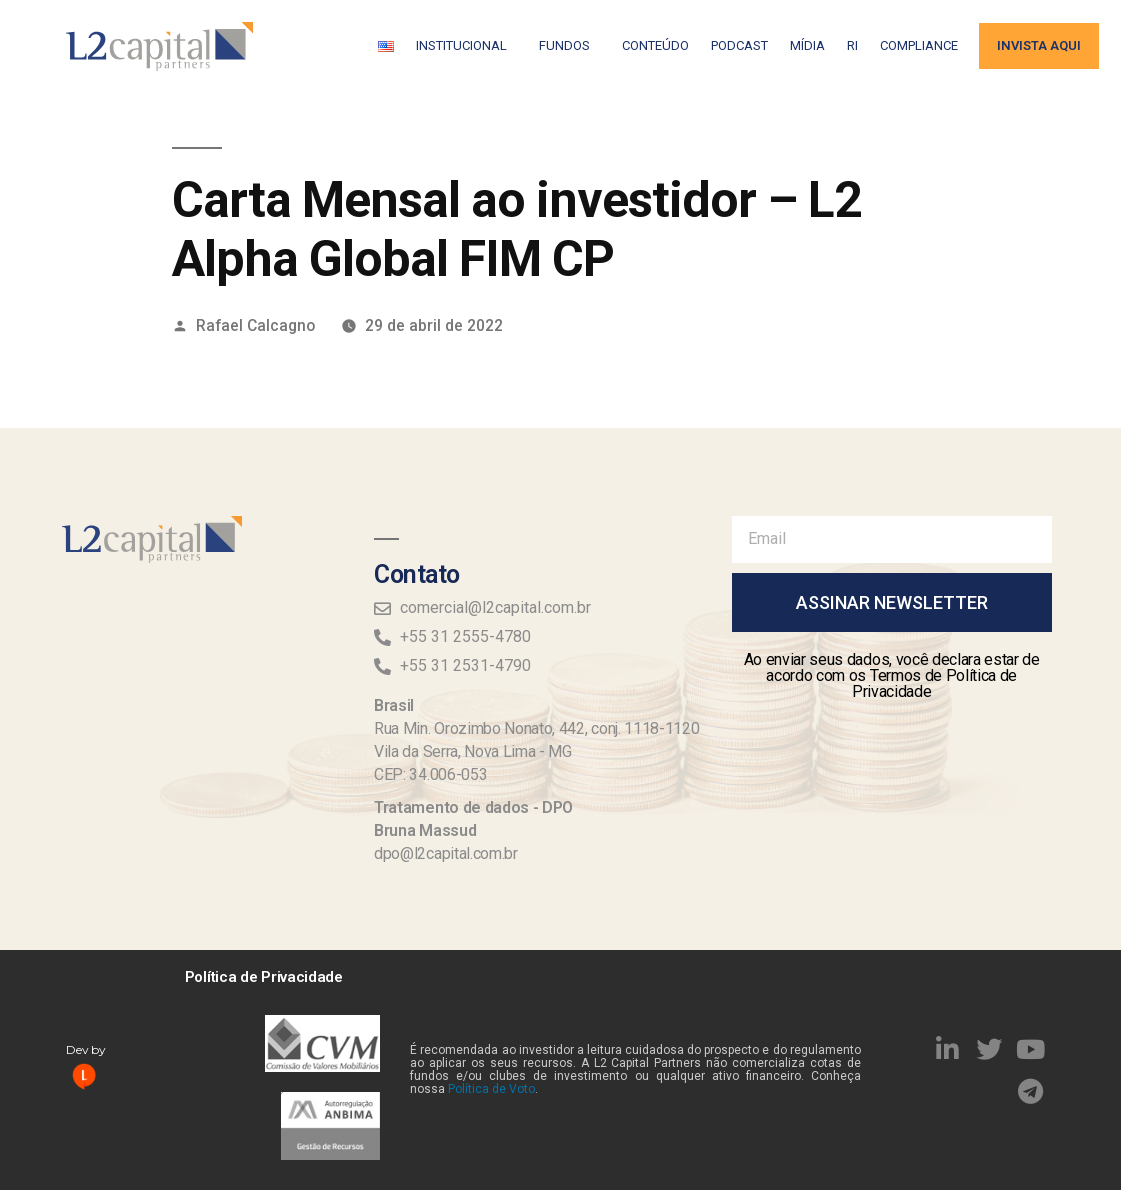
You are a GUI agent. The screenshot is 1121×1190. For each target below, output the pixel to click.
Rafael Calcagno (255, 325)
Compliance (919, 45)
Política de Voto (491, 1089)
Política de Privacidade (264, 977)
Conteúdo (655, 45)
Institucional (466, 46)
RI (852, 45)
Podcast (739, 45)
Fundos (569, 46)
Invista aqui (1039, 45)
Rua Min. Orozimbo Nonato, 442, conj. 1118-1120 (536, 728)
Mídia (807, 45)
